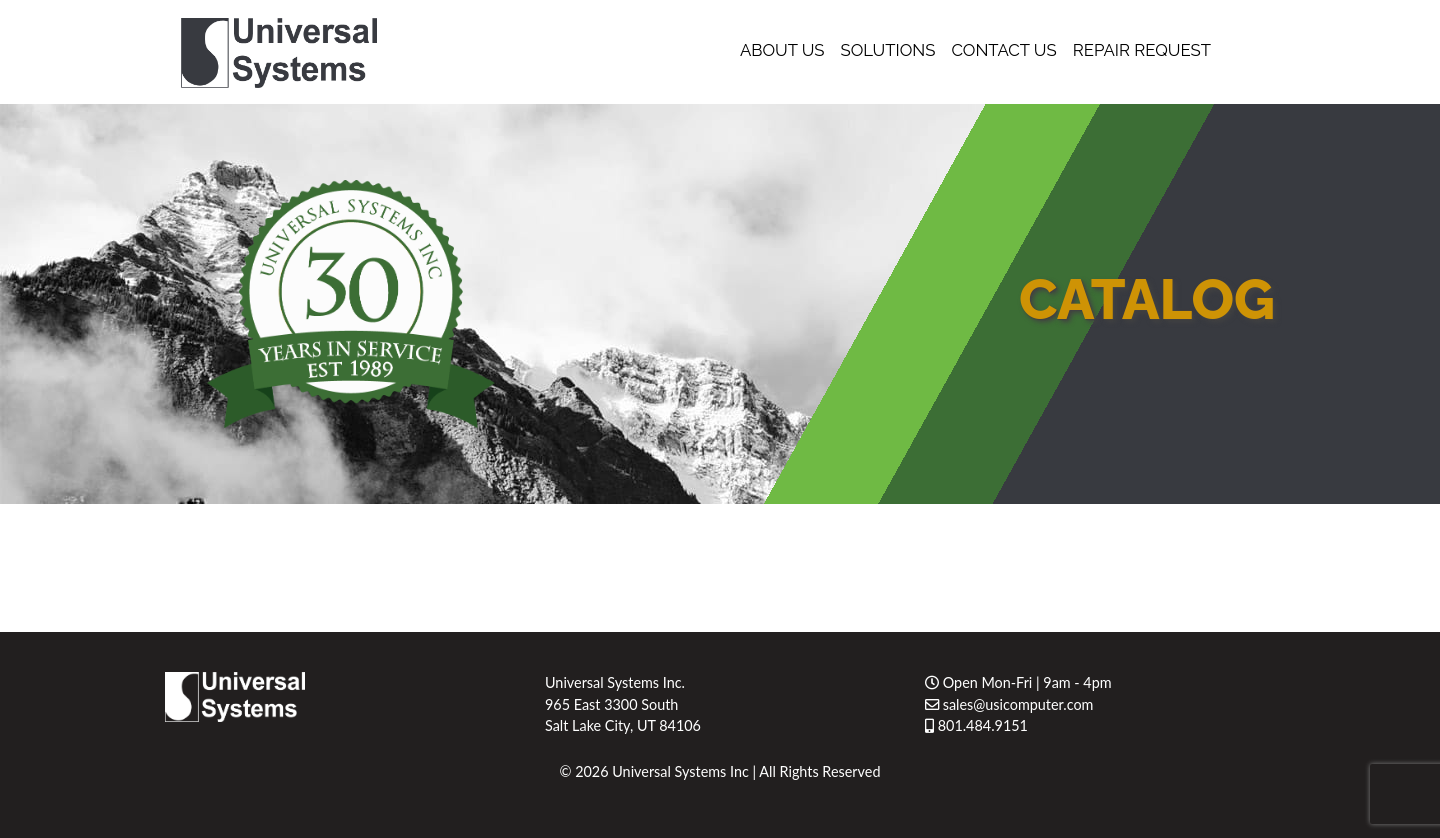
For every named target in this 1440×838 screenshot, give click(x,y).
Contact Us (1003, 50)
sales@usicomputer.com (1009, 704)
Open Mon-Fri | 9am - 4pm (1018, 682)
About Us (782, 50)
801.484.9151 (976, 725)
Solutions (888, 50)
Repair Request (1142, 50)
